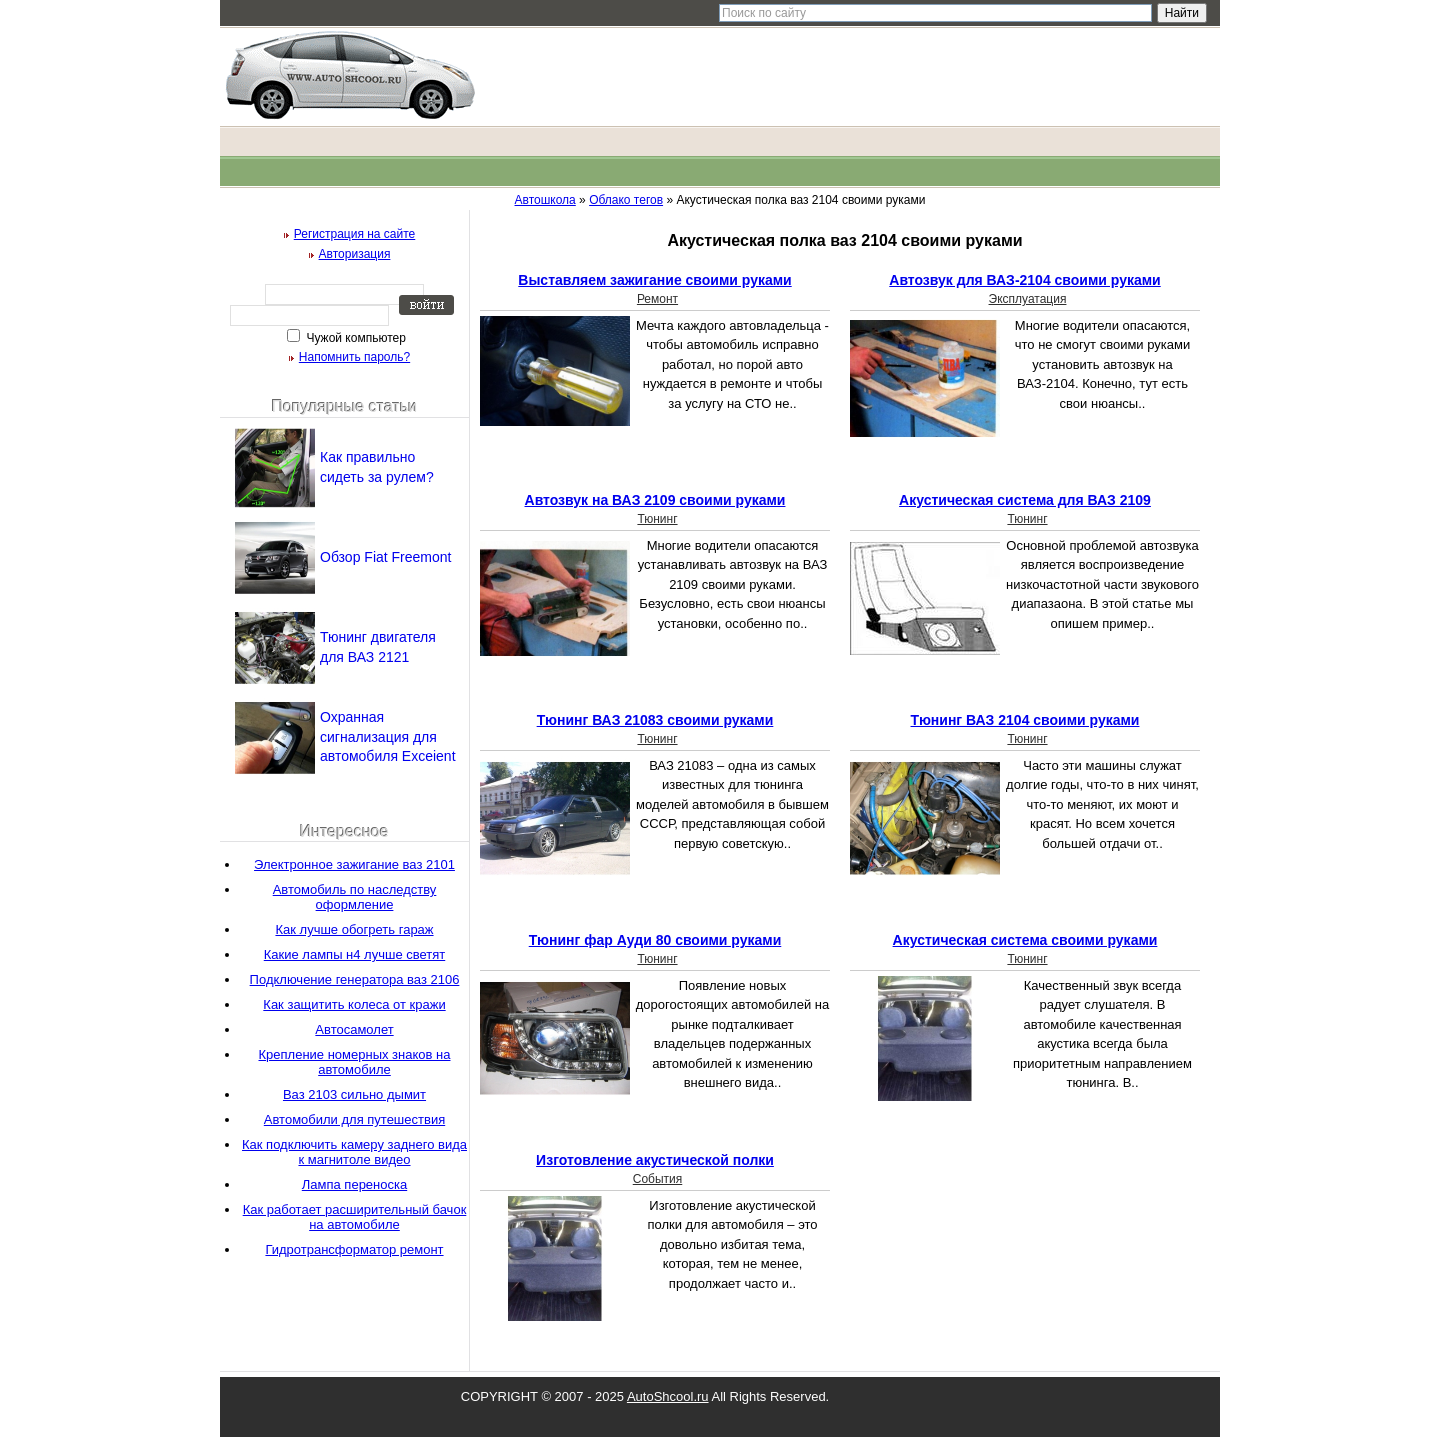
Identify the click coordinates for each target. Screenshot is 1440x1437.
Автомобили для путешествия (354, 1119)
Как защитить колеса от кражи (354, 1004)
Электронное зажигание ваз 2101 (354, 864)
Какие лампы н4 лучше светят (355, 954)
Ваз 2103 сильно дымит (354, 1094)
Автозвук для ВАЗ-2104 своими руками (1024, 280)
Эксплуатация (1028, 299)
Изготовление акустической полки (655, 1160)
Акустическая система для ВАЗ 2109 (1025, 500)
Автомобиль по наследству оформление (355, 897)
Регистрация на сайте (355, 234)
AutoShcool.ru (668, 1396)
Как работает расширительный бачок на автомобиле (355, 1217)
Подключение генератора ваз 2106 (355, 979)
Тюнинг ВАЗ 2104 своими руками (1025, 720)
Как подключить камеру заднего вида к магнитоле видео (354, 1152)
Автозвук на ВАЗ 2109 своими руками (655, 500)
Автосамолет (354, 1029)
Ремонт (657, 299)
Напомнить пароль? (354, 357)
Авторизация (355, 254)
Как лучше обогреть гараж (354, 929)
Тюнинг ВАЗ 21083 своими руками (655, 720)
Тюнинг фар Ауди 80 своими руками (655, 940)
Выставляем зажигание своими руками (654, 280)
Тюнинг (657, 519)
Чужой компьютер (354, 338)
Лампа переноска (354, 1184)
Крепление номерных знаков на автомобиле (355, 1062)
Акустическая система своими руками (1025, 940)
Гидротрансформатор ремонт (354, 1249)
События (658, 1179)
